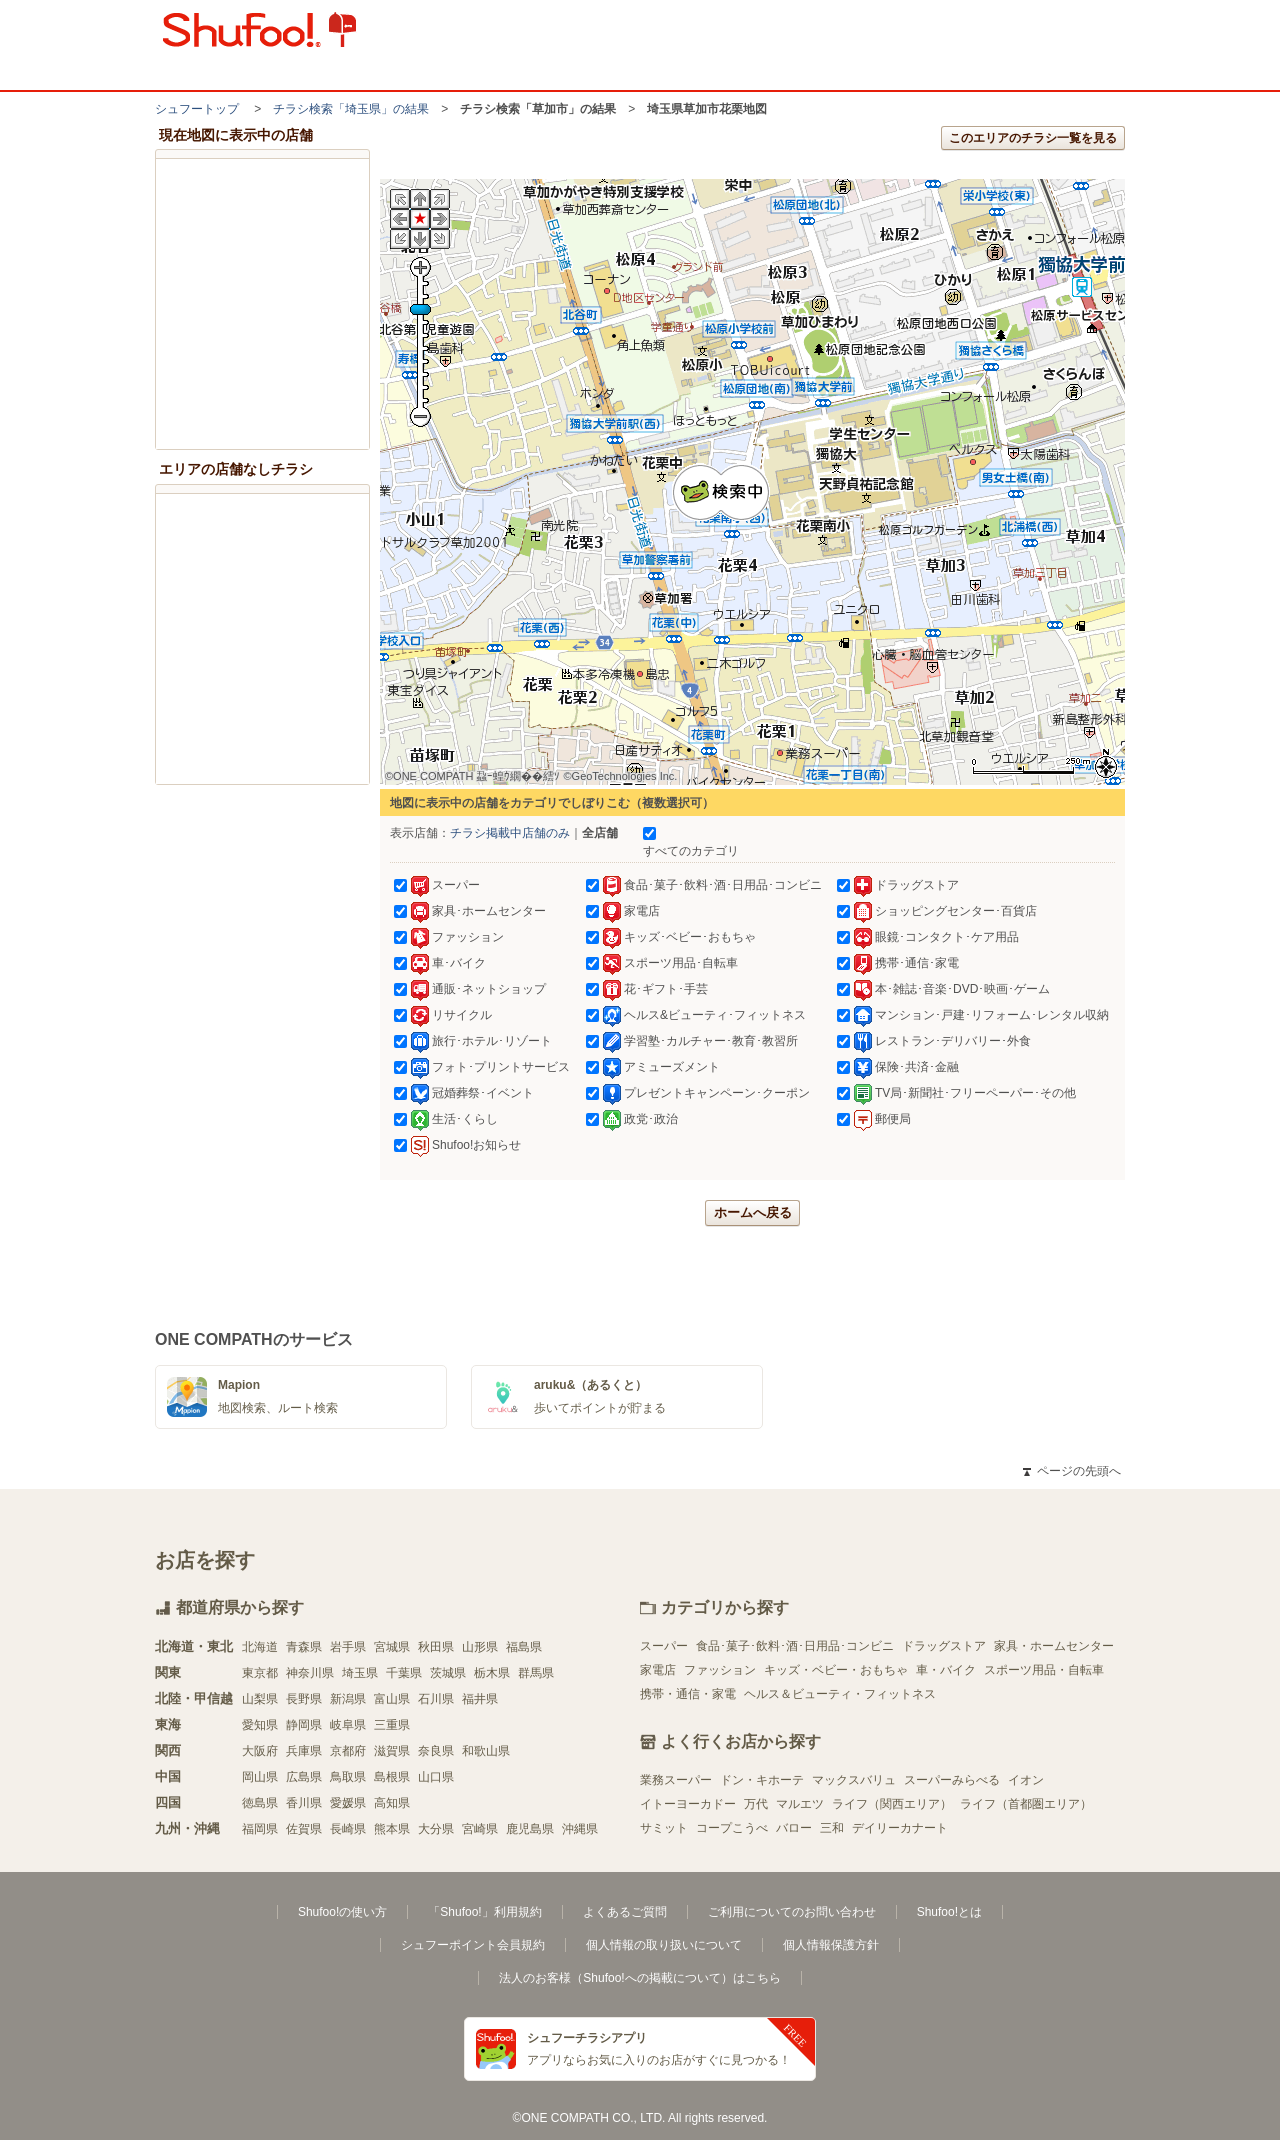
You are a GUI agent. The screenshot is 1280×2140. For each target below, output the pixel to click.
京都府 (348, 1751)
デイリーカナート (900, 1828)
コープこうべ (732, 1828)
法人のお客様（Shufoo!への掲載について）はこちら (639, 1978)
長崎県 (348, 1829)
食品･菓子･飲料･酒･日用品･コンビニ (795, 1646)
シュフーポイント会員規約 (473, 1945)
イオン (1026, 1780)
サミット (664, 1828)
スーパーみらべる (952, 1780)
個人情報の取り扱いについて (664, 1945)
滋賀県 (392, 1751)
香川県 (304, 1803)
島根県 (392, 1777)
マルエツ (800, 1804)
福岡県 (260, 1829)
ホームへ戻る (753, 1212)
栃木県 (492, 1673)
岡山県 (260, 1777)
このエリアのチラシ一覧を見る (1033, 138)
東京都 (260, 1673)
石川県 (436, 1699)
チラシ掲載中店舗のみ (510, 833)
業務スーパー (676, 1780)
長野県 (304, 1699)
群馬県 (536, 1673)
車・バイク (946, 1670)
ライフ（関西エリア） (892, 1804)
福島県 (524, 1647)
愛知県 (260, 1725)
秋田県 (436, 1647)
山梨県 (260, 1699)
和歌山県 (486, 1751)
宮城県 (392, 1647)
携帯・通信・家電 (688, 1694)
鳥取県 (348, 1777)
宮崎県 (480, 1829)
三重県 (392, 1725)
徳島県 (260, 1803)
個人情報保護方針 (831, 1945)
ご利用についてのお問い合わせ (792, 1912)
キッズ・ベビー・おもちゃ (836, 1670)
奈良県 (436, 1751)
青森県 (304, 1647)
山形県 (480, 1647)
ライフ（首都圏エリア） (1026, 1804)
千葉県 (404, 1673)
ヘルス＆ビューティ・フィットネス (840, 1694)
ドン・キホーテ (762, 1780)
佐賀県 (304, 1829)
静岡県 (304, 1725)
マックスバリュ (854, 1780)
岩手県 (348, 1647)
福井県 (480, 1699)
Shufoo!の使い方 (342, 1912)
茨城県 (448, 1673)
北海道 (260, 1647)
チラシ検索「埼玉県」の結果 (351, 109)
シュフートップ (197, 109)
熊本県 (392, 1829)
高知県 (392, 1803)
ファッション (720, 1670)
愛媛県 (348, 1803)
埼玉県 (360, 1673)
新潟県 (348, 1699)
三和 (832, 1828)
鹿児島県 (530, 1829)
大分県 (436, 1829)
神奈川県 (310, 1673)
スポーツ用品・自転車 (1044, 1670)
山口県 (436, 1777)
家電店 (658, 1670)
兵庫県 (304, 1751)
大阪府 (260, 1751)
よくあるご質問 (625, 1912)
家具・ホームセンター (1054, 1646)
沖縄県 (580, 1829)
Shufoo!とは (949, 1912)
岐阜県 (348, 1725)
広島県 (304, 1777)
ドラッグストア (944, 1646)
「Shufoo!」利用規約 (484, 1912)
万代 (756, 1804)
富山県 (392, 1699)
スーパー (664, 1646)
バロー (794, 1828)
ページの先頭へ (1072, 1471)
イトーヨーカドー (688, 1804)
